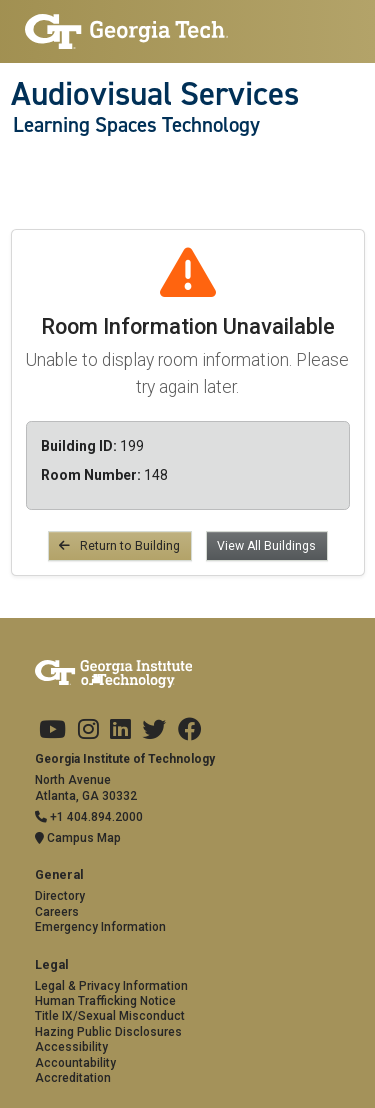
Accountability (75, 1063)
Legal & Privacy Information (111, 986)
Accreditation (73, 1078)
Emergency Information (100, 927)
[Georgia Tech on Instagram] (88, 730)
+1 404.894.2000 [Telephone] (89, 817)
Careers (57, 912)
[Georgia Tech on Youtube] (52, 730)
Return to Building (119, 546)
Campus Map (78, 838)
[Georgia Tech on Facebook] (190, 730)
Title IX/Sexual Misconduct (110, 1016)
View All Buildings (266, 546)
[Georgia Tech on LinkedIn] (120, 730)
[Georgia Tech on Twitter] (154, 730)
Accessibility (71, 1047)
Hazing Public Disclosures (108, 1032)
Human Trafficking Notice (105, 1001)
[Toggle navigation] (21, 165)
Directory (60, 896)
